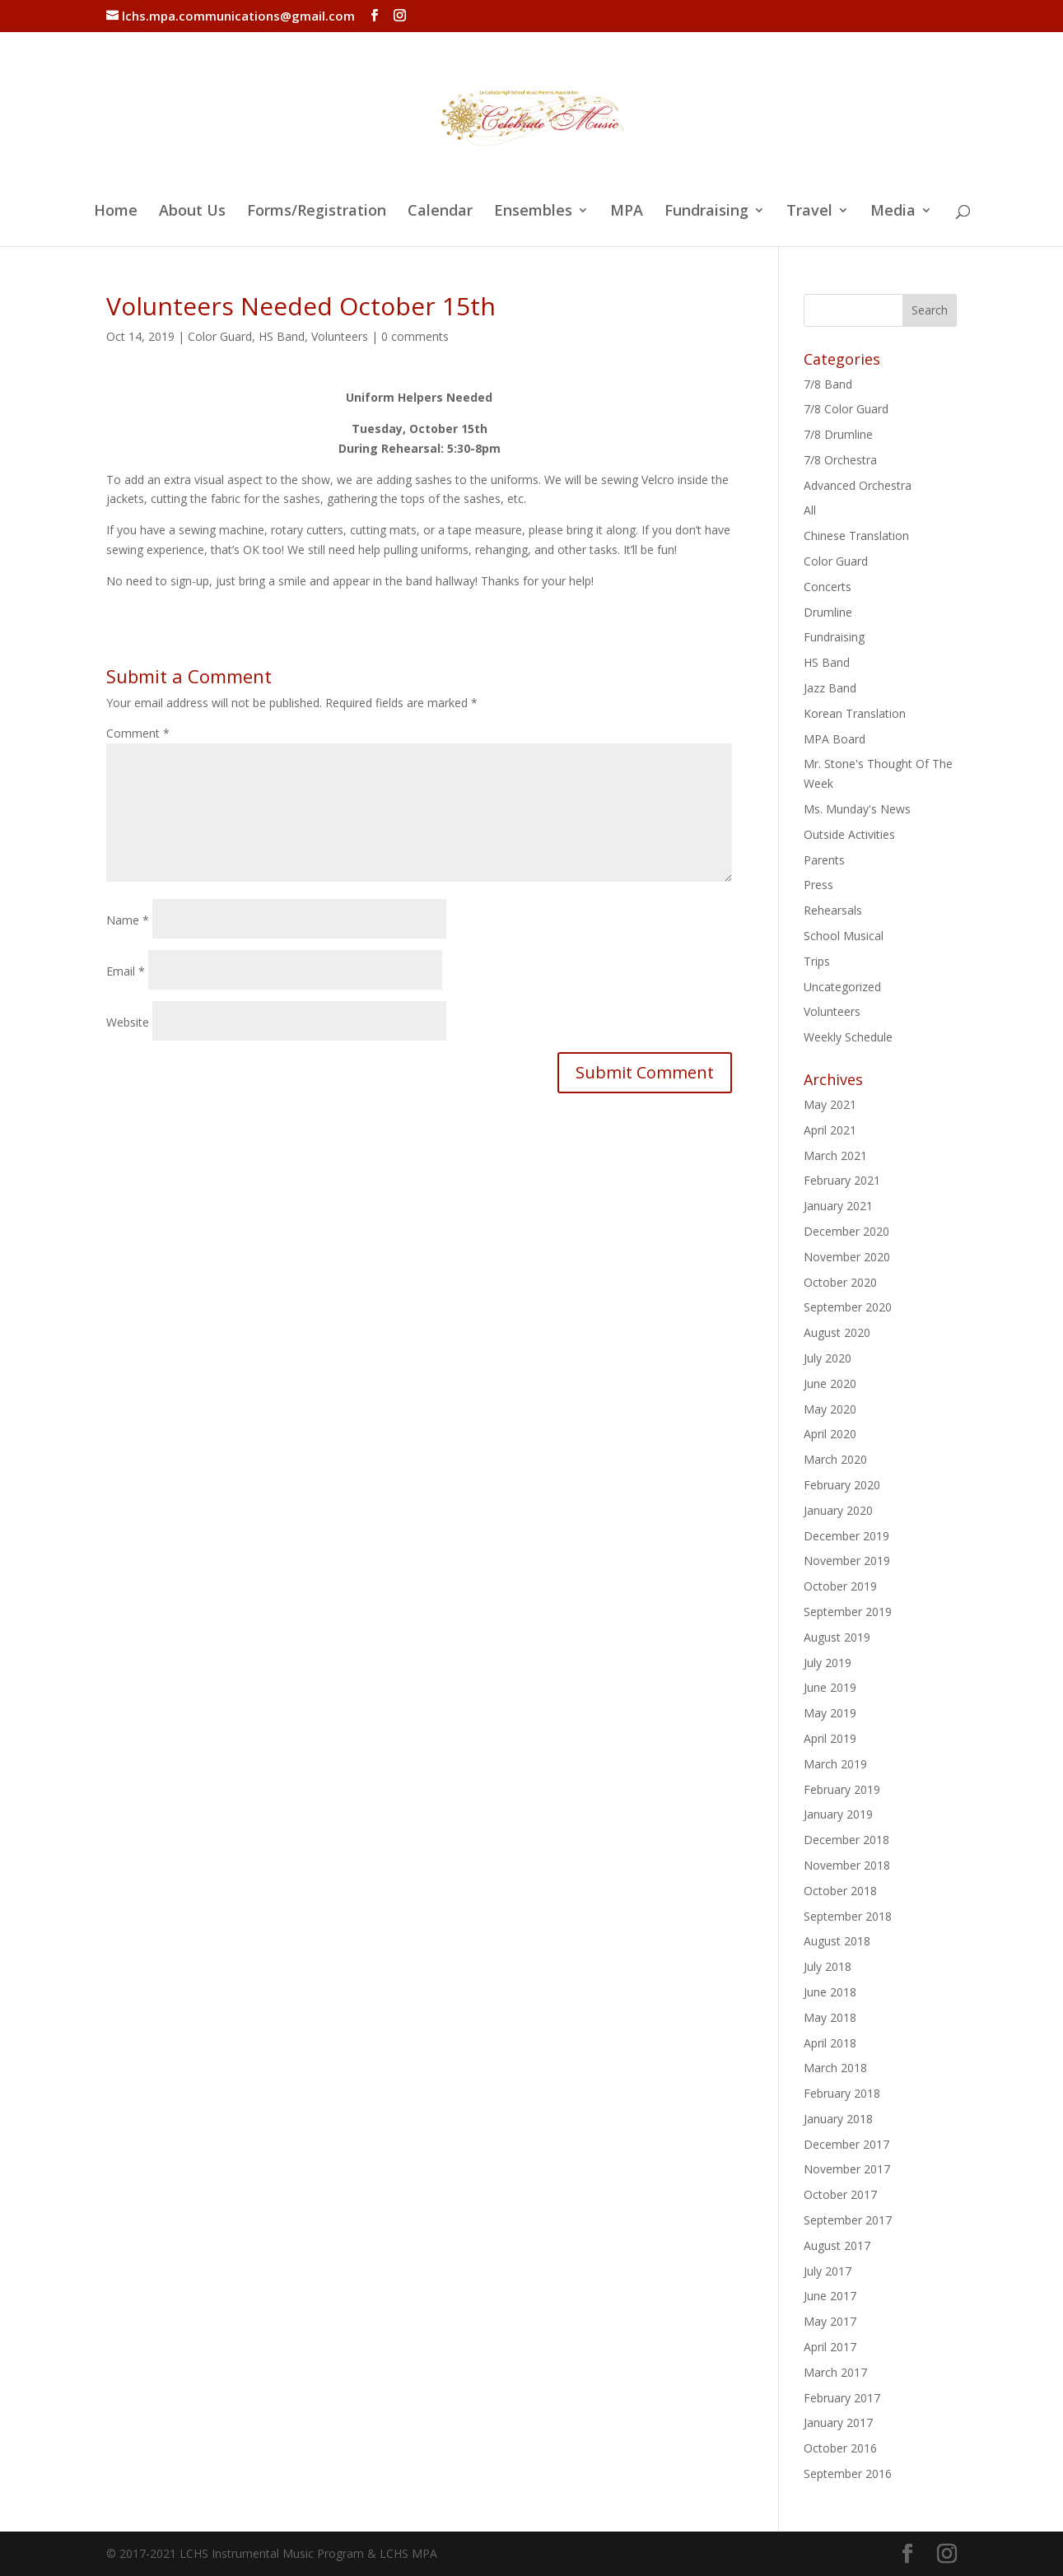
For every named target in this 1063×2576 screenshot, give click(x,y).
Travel (809, 212)
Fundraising (706, 212)
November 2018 (847, 1865)
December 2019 (846, 1536)
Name (127, 920)
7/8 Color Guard (846, 409)
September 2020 (848, 1307)
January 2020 (838, 1510)
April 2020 (830, 1434)
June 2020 (830, 1383)
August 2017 (837, 2245)
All (810, 510)
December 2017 (846, 2144)
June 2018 (830, 1992)
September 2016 (848, 2473)
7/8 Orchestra (840, 460)
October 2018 (840, 1890)
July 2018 (827, 1966)
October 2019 (840, 1586)
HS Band (282, 336)
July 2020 (827, 1358)
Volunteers (339, 336)
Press (818, 884)
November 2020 (847, 1257)
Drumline (828, 612)
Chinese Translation (856, 535)
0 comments (415, 336)
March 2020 (835, 1459)
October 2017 (840, 2194)
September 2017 (848, 2220)
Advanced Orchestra (857, 485)
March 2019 (835, 1764)
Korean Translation (855, 713)
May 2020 (830, 1409)
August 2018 (837, 1941)
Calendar (440, 212)
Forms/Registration (316, 212)
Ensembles (533, 212)
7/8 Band (828, 384)
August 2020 (837, 1332)
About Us (192, 212)
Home (116, 212)
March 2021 (835, 1155)
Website (127, 1022)
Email (125, 971)
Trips (817, 961)
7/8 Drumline (838, 434)
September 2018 (848, 1916)
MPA (626, 212)
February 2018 (842, 2093)
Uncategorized (842, 987)
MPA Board (834, 739)
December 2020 (846, 1231)
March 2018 (835, 2067)
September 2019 (848, 1611)
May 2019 (830, 1713)
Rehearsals (833, 910)
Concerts (827, 586)
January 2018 (838, 2118)
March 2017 (835, 2372)
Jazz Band (830, 688)
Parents (824, 860)
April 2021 (830, 1130)
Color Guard (220, 336)
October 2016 (840, 2448)
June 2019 (830, 1687)
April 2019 (830, 1738)
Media (893, 212)
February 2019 (842, 1789)
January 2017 (838, 2422)
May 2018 (830, 2017)
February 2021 (842, 1180)
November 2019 (847, 1560)
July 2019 (827, 1662)
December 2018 (846, 1839)
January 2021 (838, 1205)
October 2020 (840, 1282)
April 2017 (830, 2347)
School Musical (844, 935)
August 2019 (837, 1637)
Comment (138, 733)
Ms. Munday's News (857, 809)
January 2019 (838, 1814)
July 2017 (827, 2271)
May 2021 (830, 1104)
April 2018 (830, 2043)
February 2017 (842, 2398)
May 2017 (830, 2321)
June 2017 (830, 2295)
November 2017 (847, 2169)
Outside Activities (849, 834)
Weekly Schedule (848, 1037)
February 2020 (842, 1485)
